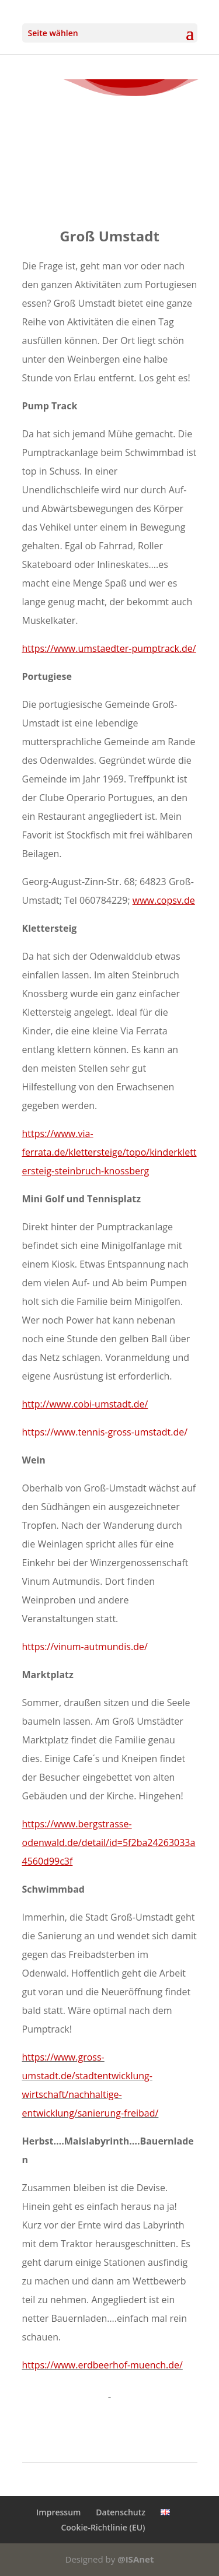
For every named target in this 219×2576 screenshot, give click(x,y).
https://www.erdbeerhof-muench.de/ (102, 2365)
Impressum (58, 2512)
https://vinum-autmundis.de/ (85, 1646)
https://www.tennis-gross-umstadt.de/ (105, 1432)
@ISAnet (135, 2559)
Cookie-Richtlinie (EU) (103, 2527)
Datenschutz (120, 2512)
